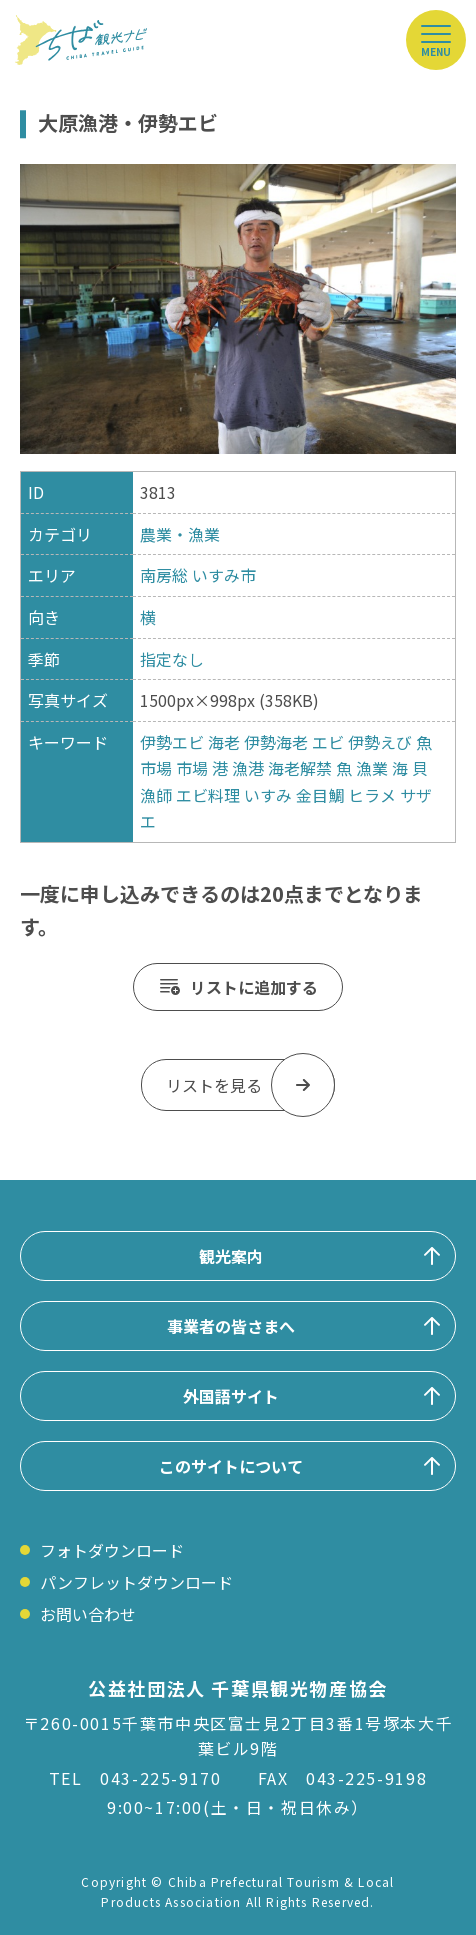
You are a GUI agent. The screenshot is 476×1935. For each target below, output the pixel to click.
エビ (328, 742)
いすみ (268, 795)
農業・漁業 (180, 534)
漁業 (372, 768)
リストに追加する (254, 987)
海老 (224, 742)
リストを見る (214, 1085)
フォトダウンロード (112, 1550)
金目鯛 (320, 795)
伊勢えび (380, 742)
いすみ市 (224, 575)
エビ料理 (208, 795)
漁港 (248, 768)
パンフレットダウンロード (136, 1582)
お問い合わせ (88, 1614)
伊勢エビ (172, 742)
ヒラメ (372, 795)
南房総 (164, 575)
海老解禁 (300, 768)
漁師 (156, 795)
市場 (192, 768)
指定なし (172, 659)
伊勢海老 (276, 742)
